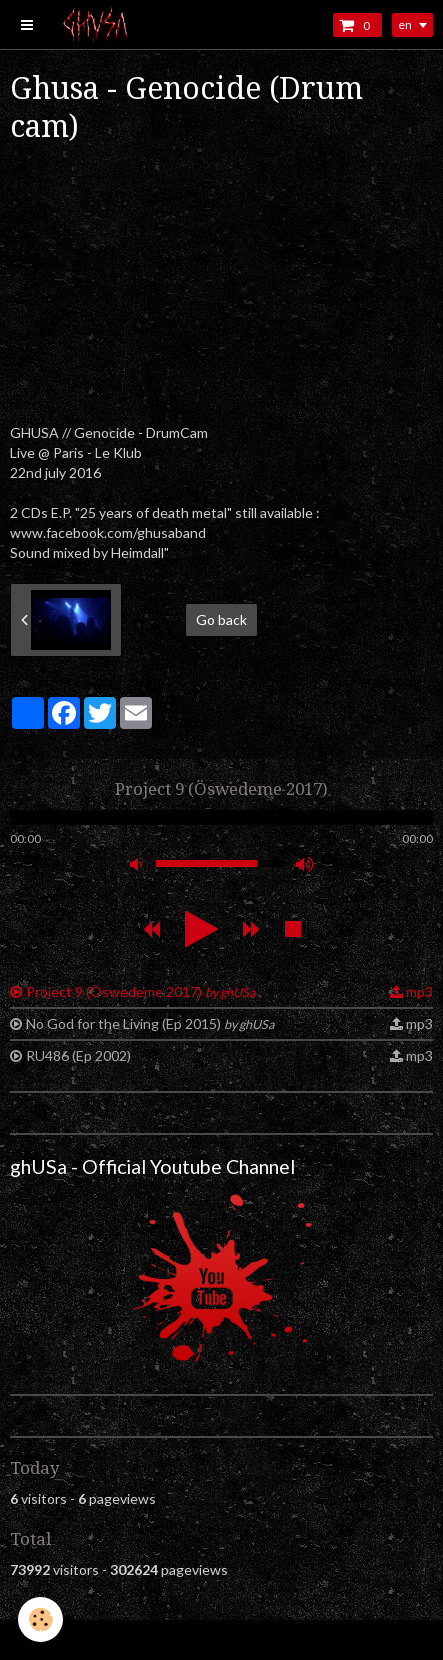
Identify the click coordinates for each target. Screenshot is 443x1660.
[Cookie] (40, 1619)
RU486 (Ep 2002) (78, 1055)
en (405, 24)
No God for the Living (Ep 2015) (150, 1023)
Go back (221, 619)
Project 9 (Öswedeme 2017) (140, 991)
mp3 (419, 991)
